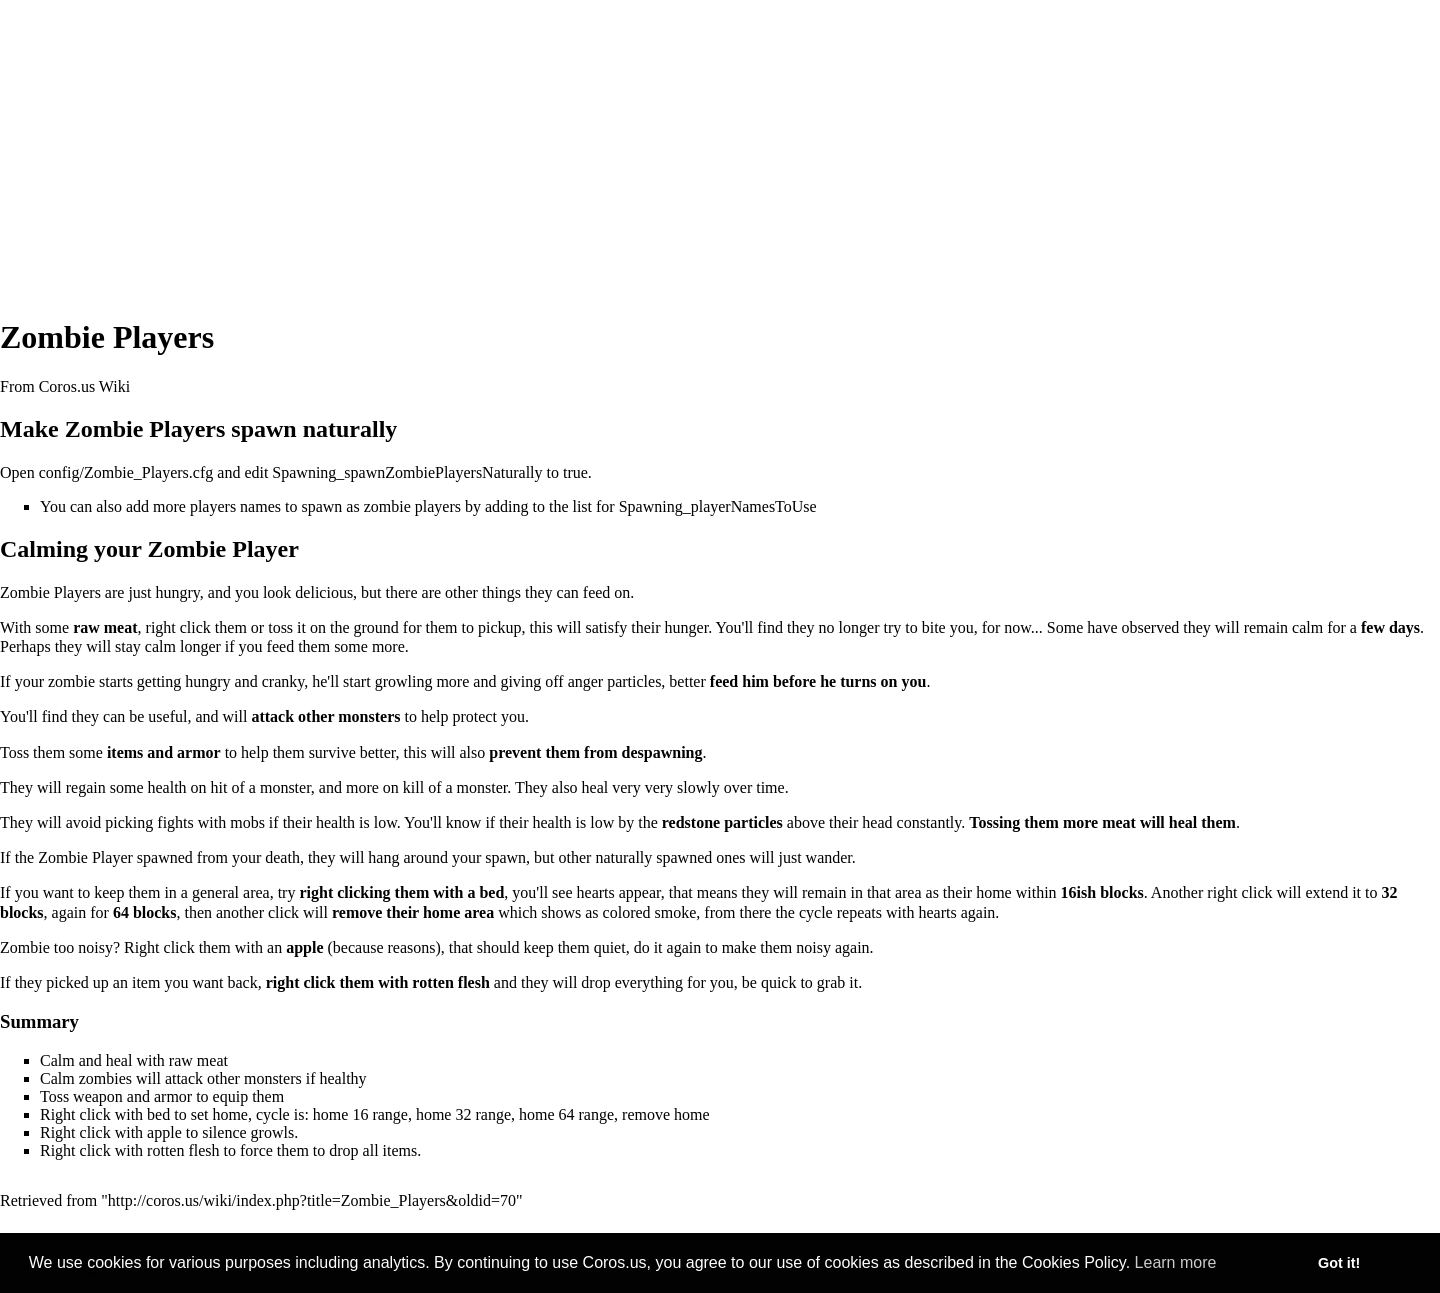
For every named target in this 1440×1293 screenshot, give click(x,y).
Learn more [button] (1176, 1262)
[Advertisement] (720, 140)
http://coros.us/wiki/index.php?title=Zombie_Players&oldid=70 (312, 1200)
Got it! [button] (1339, 1263)
